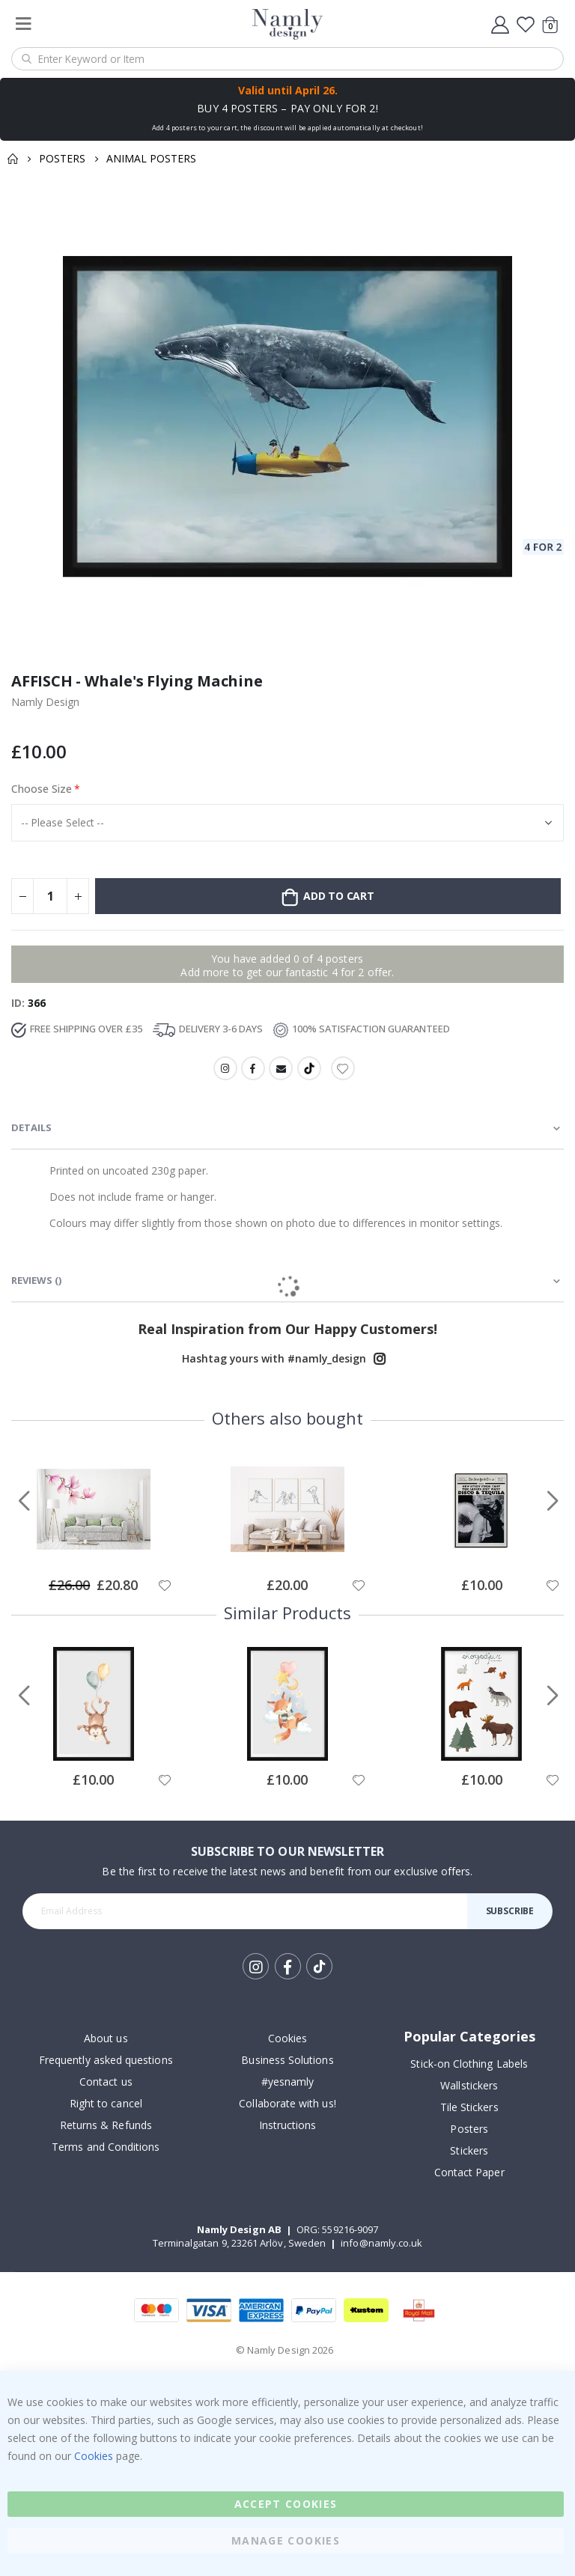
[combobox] (287, 58)
